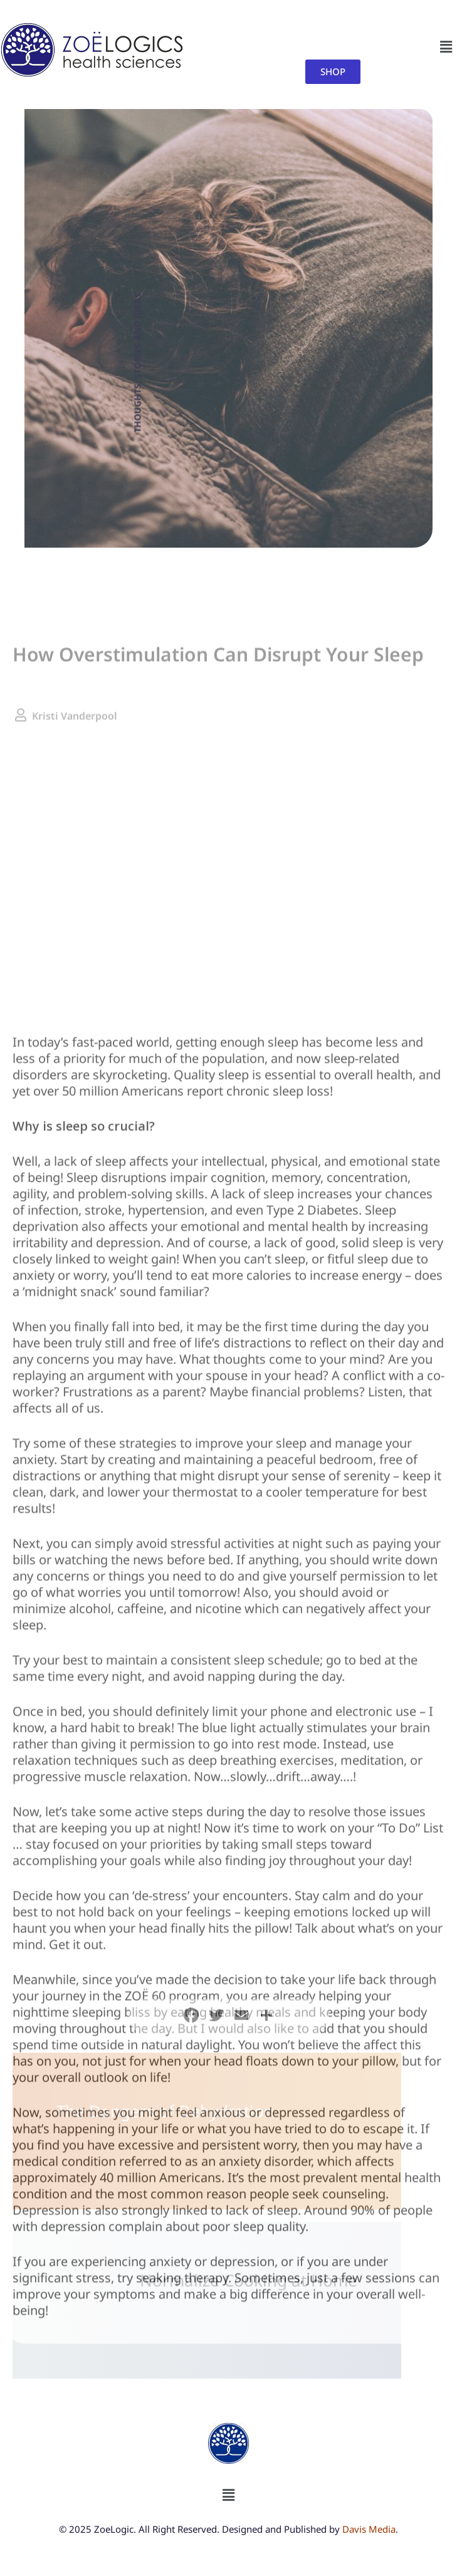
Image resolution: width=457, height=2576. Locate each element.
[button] (446, 47)
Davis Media (369, 2529)
